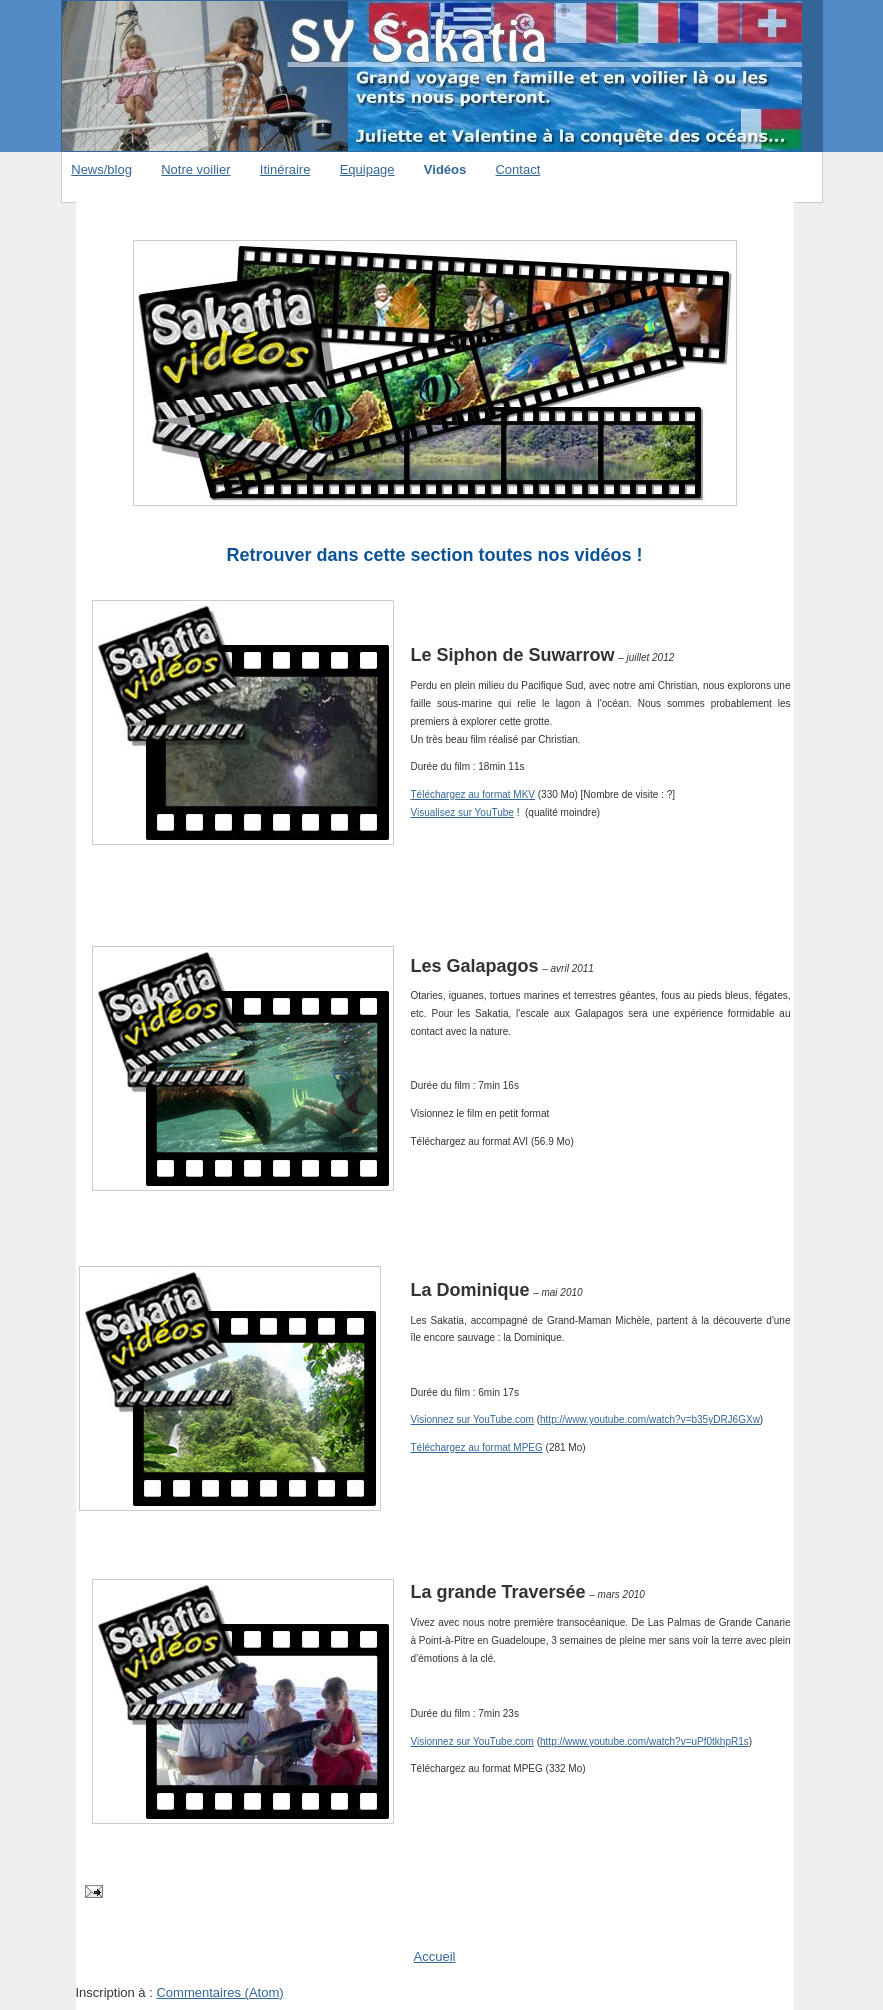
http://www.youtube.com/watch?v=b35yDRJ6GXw (650, 1419)
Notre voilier (195, 169)
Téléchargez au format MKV (473, 794)
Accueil (435, 1956)
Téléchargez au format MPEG (477, 1447)
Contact (517, 169)
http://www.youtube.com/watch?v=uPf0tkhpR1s (644, 1741)
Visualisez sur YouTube (462, 812)
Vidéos (445, 169)
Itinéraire (285, 169)
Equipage (367, 169)
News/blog (101, 169)
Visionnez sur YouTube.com (472, 1419)
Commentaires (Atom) (219, 1992)
